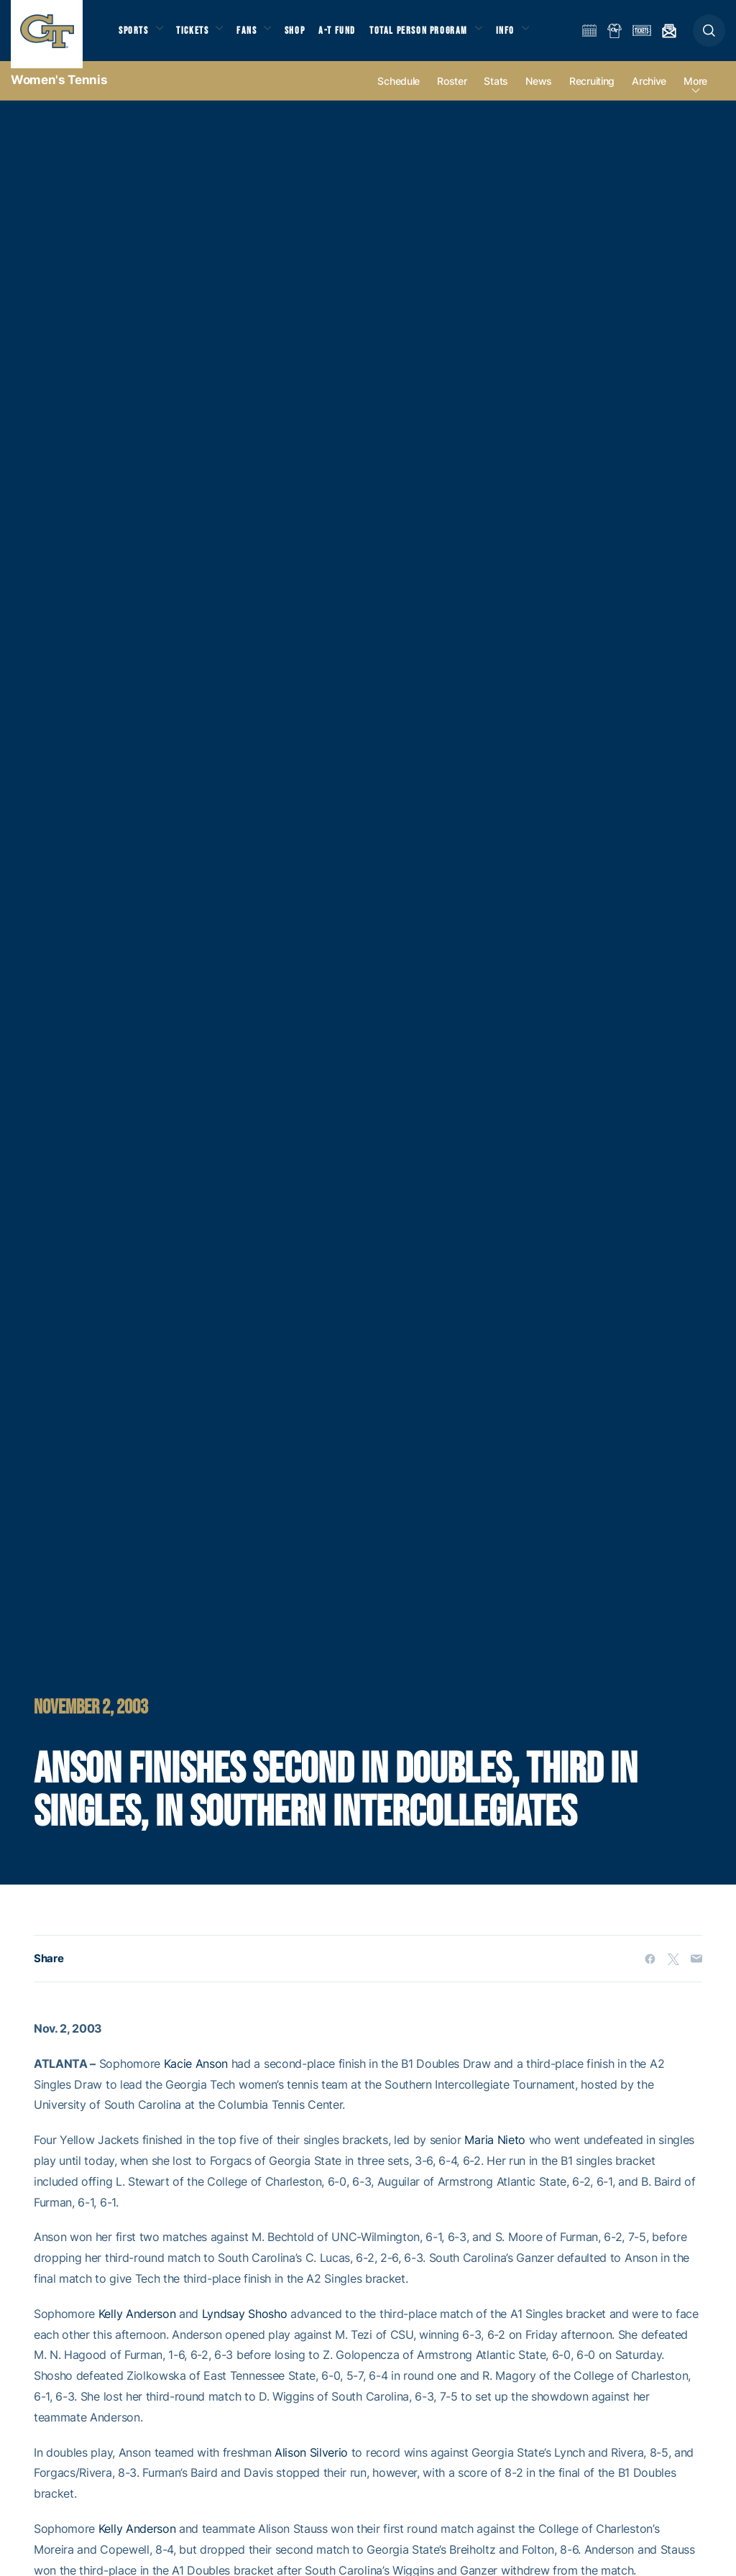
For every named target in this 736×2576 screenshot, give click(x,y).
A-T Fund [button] (353, 36)
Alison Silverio (311, 2465)
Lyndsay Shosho (245, 2326)
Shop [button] (309, 36)
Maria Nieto (494, 2153)
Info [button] (526, 36)
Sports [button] (135, 36)
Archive (649, 94)
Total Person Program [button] (435, 36)
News (538, 94)
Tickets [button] (199, 36)
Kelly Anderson (137, 2326)
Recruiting (592, 94)
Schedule (398, 94)
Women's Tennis (59, 93)
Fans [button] (257, 36)
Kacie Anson (196, 2076)
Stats (496, 94)
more (695, 94)
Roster (451, 94)
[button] (709, 37)
